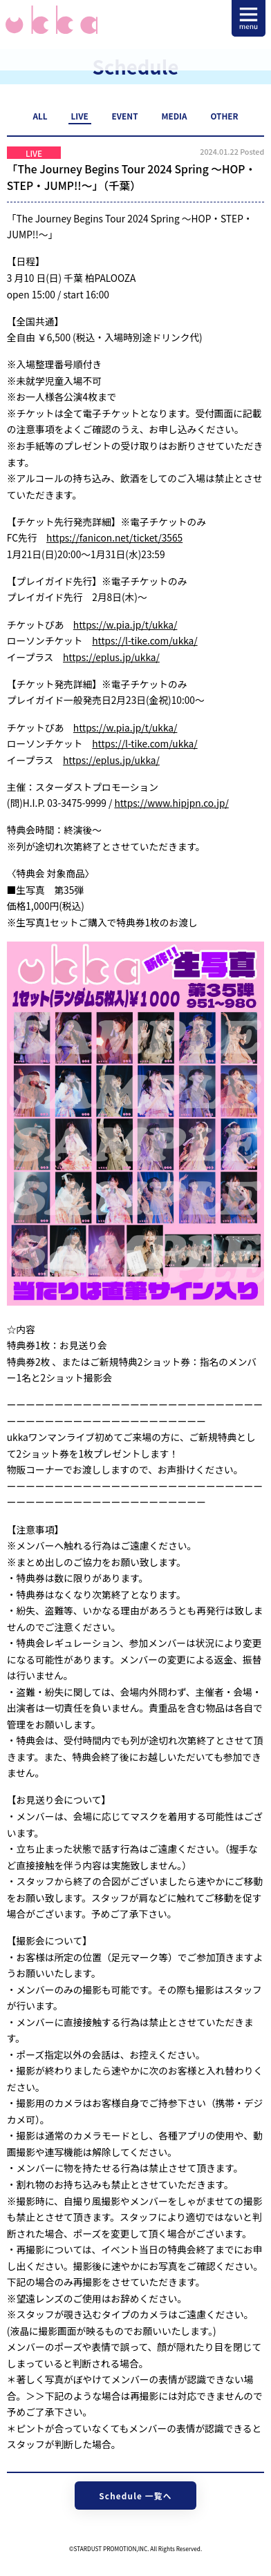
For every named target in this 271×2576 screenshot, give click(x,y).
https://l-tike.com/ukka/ (144, 640)
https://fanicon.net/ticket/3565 (114, 537)
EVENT (125, 116)
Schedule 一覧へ (135, 2495)
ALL (39, 116)
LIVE (79, 116)
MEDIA (174, 116)
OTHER (224, 116)
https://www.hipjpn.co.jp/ (171, 803)
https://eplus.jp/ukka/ (111, 657)
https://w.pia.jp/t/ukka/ (125, 624)
